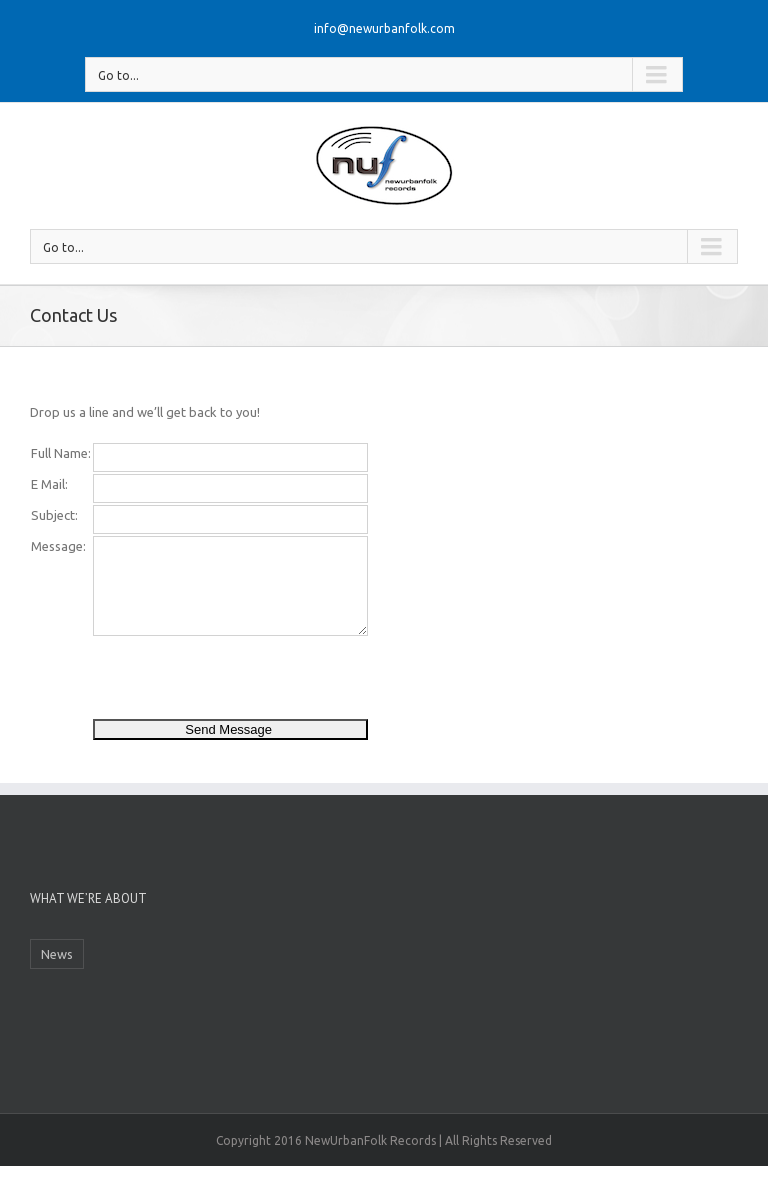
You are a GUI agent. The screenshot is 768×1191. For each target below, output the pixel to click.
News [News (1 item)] (57, 954)
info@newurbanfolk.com (384, 28)
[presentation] (245, 677)
